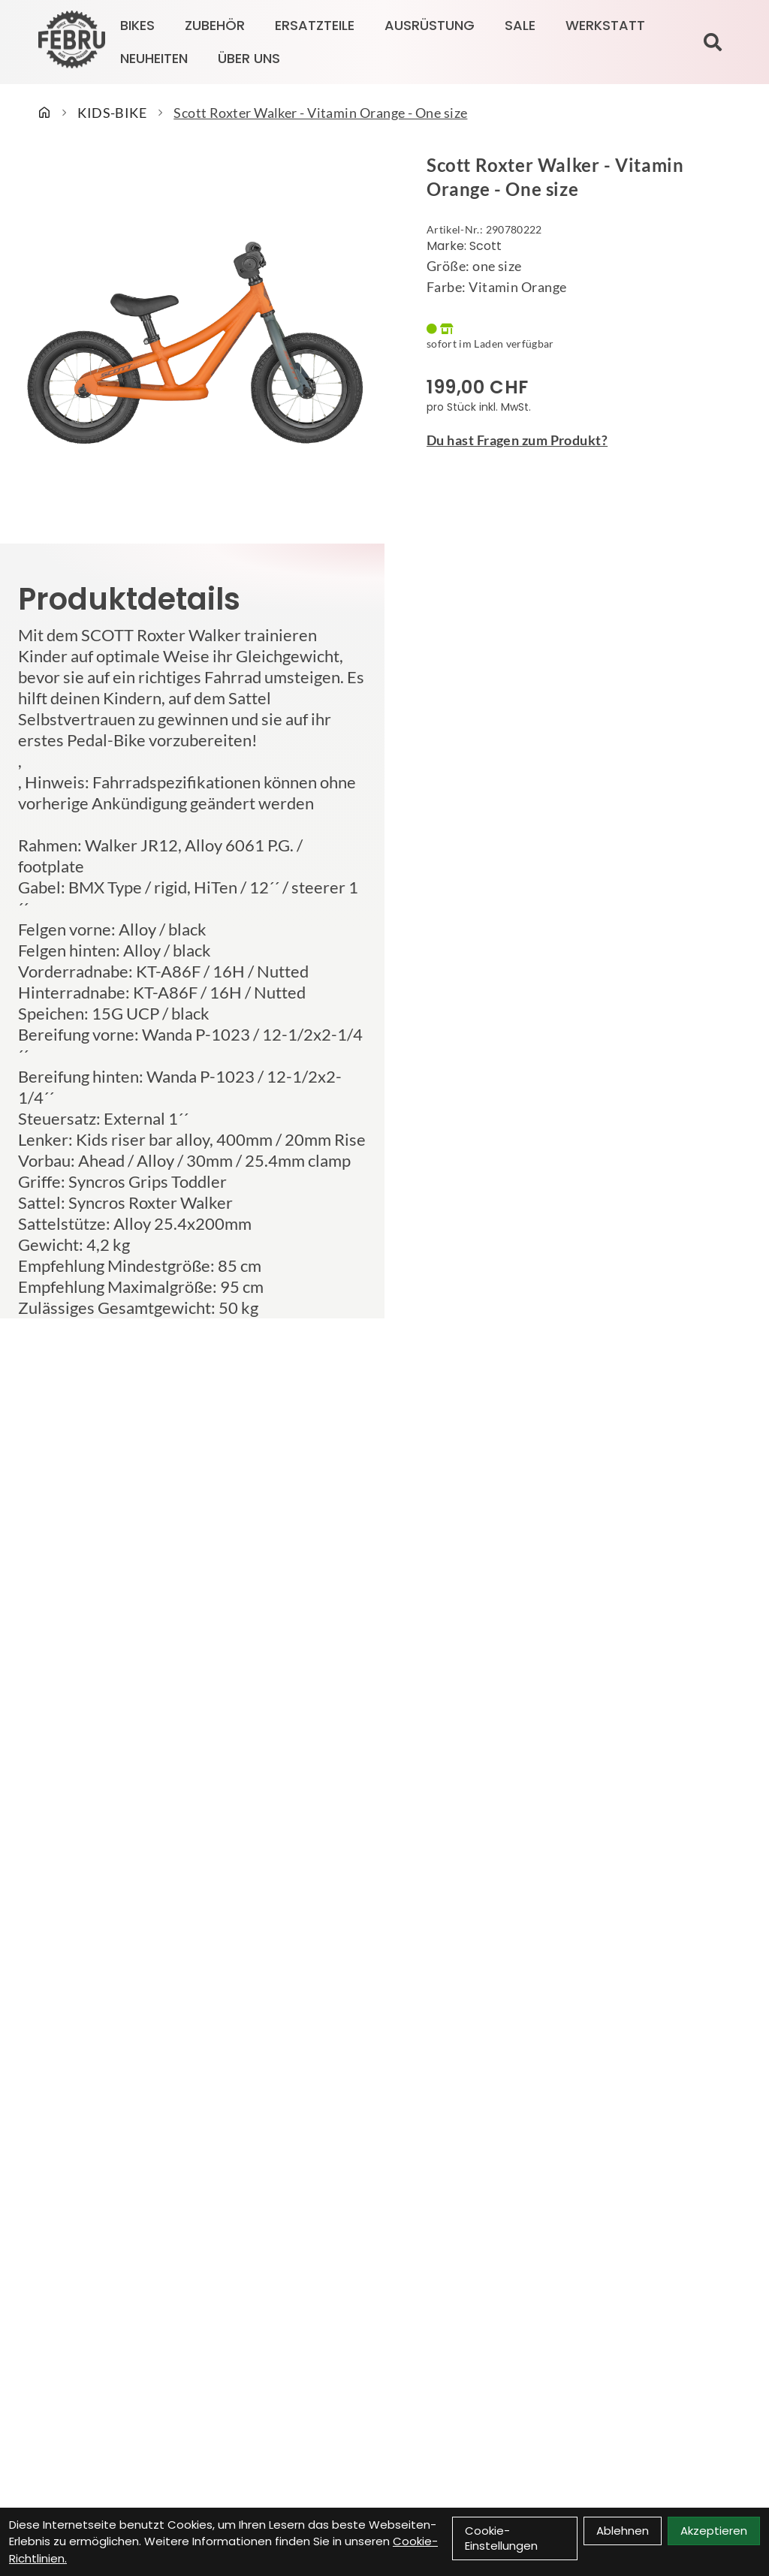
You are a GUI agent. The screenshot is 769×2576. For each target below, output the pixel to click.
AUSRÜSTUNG (429, 25)
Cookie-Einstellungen (501, 2538)
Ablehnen (622, 2530)
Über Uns (249, 58)
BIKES (137, 25)
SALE (520, 25)
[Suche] (713, 42)
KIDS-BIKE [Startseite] (111, 112)
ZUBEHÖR (215, 25)
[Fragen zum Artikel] (577, 439)
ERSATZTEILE (314, 25)
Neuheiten (154, 58)
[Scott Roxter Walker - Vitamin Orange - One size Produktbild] (192, 339)
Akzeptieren (713, 2530)
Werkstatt (605, 25)
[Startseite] (44, 113)
